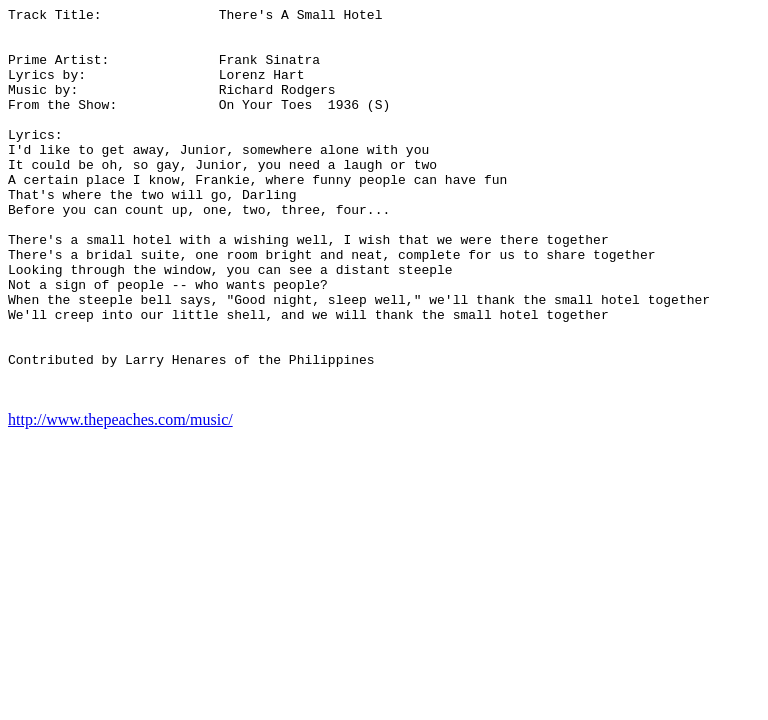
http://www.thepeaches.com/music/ (120, 497)
